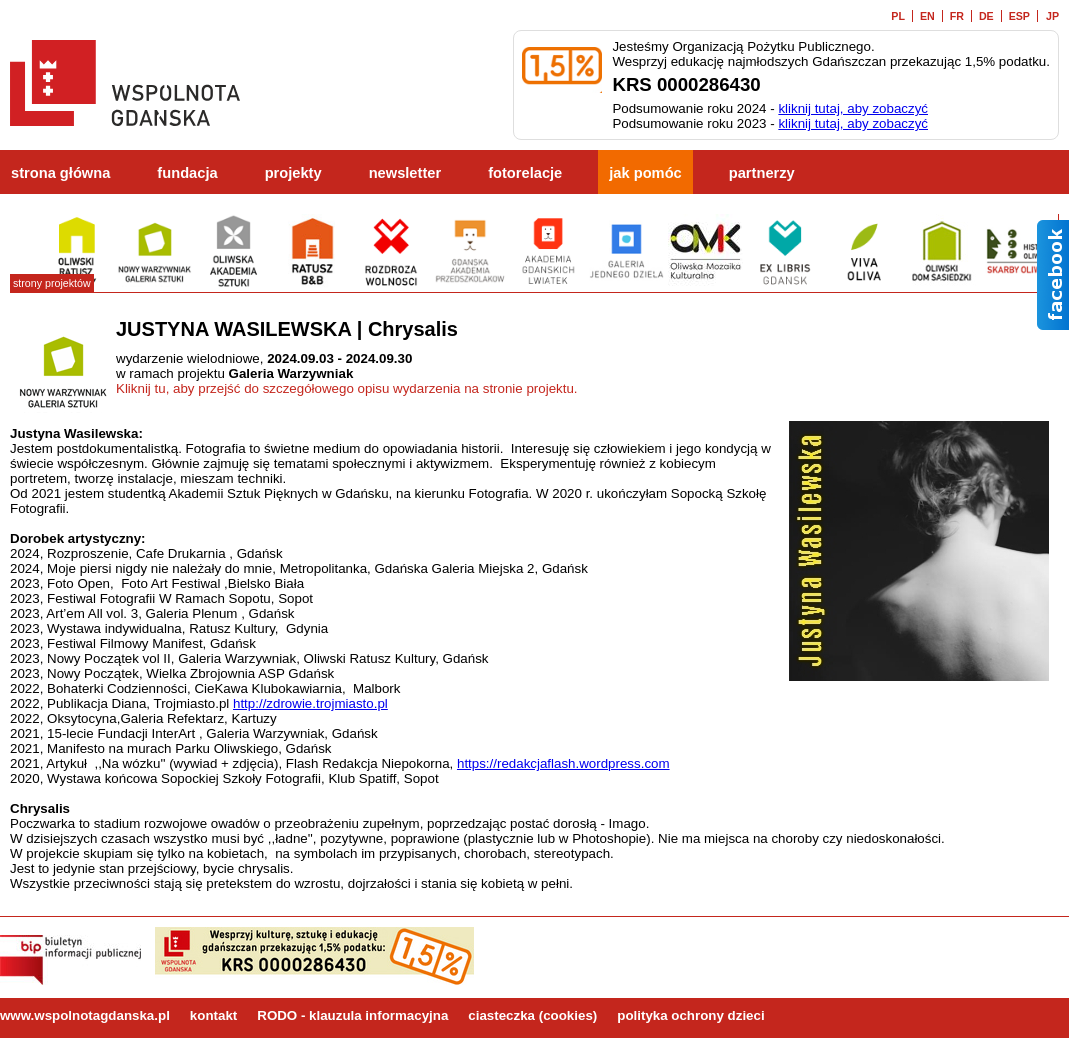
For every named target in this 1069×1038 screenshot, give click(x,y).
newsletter (405, 173)
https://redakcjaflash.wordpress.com (563, 763)
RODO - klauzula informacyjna (352, 1015)
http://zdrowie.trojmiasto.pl (310, 703)
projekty (293, 173)
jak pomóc (645, 173)
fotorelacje (525, 173)
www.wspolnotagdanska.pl (85, 1015)
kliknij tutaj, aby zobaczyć (853, 108)
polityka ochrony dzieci (690, 1015)
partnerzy (762, 173)
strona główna (60, 173)
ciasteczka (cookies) (532, 1015)
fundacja (187, 173)
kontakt (213, 1015)
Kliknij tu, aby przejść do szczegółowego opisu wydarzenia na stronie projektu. (347, 388)
